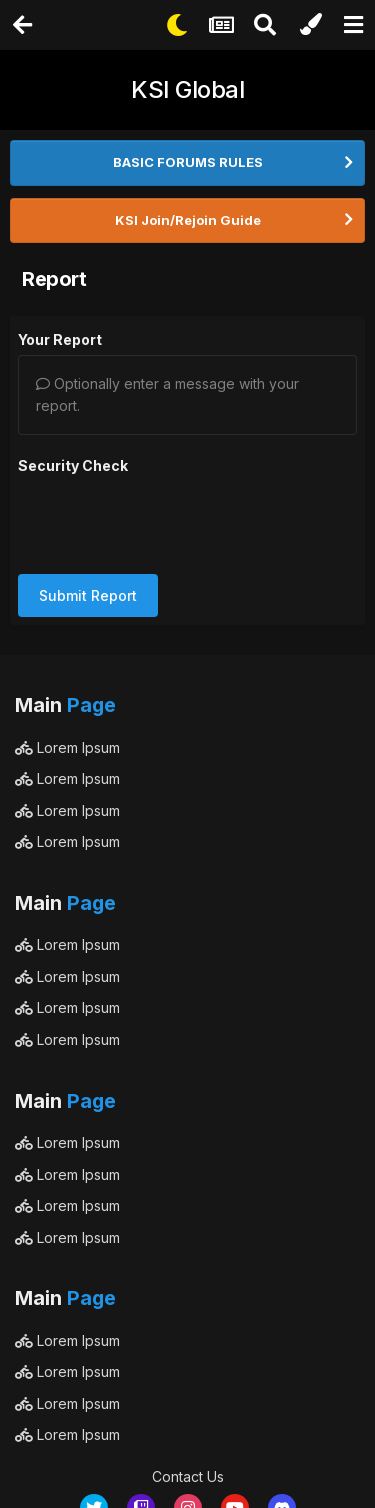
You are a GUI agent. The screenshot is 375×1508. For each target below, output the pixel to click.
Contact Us (188, 1476)
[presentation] (170, 520)
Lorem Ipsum (67, 747)
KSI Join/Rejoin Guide (188, 220)
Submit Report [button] (88, 595)
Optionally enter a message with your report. (167, 394)
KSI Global (187, 89)
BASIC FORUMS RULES (188, 162)
